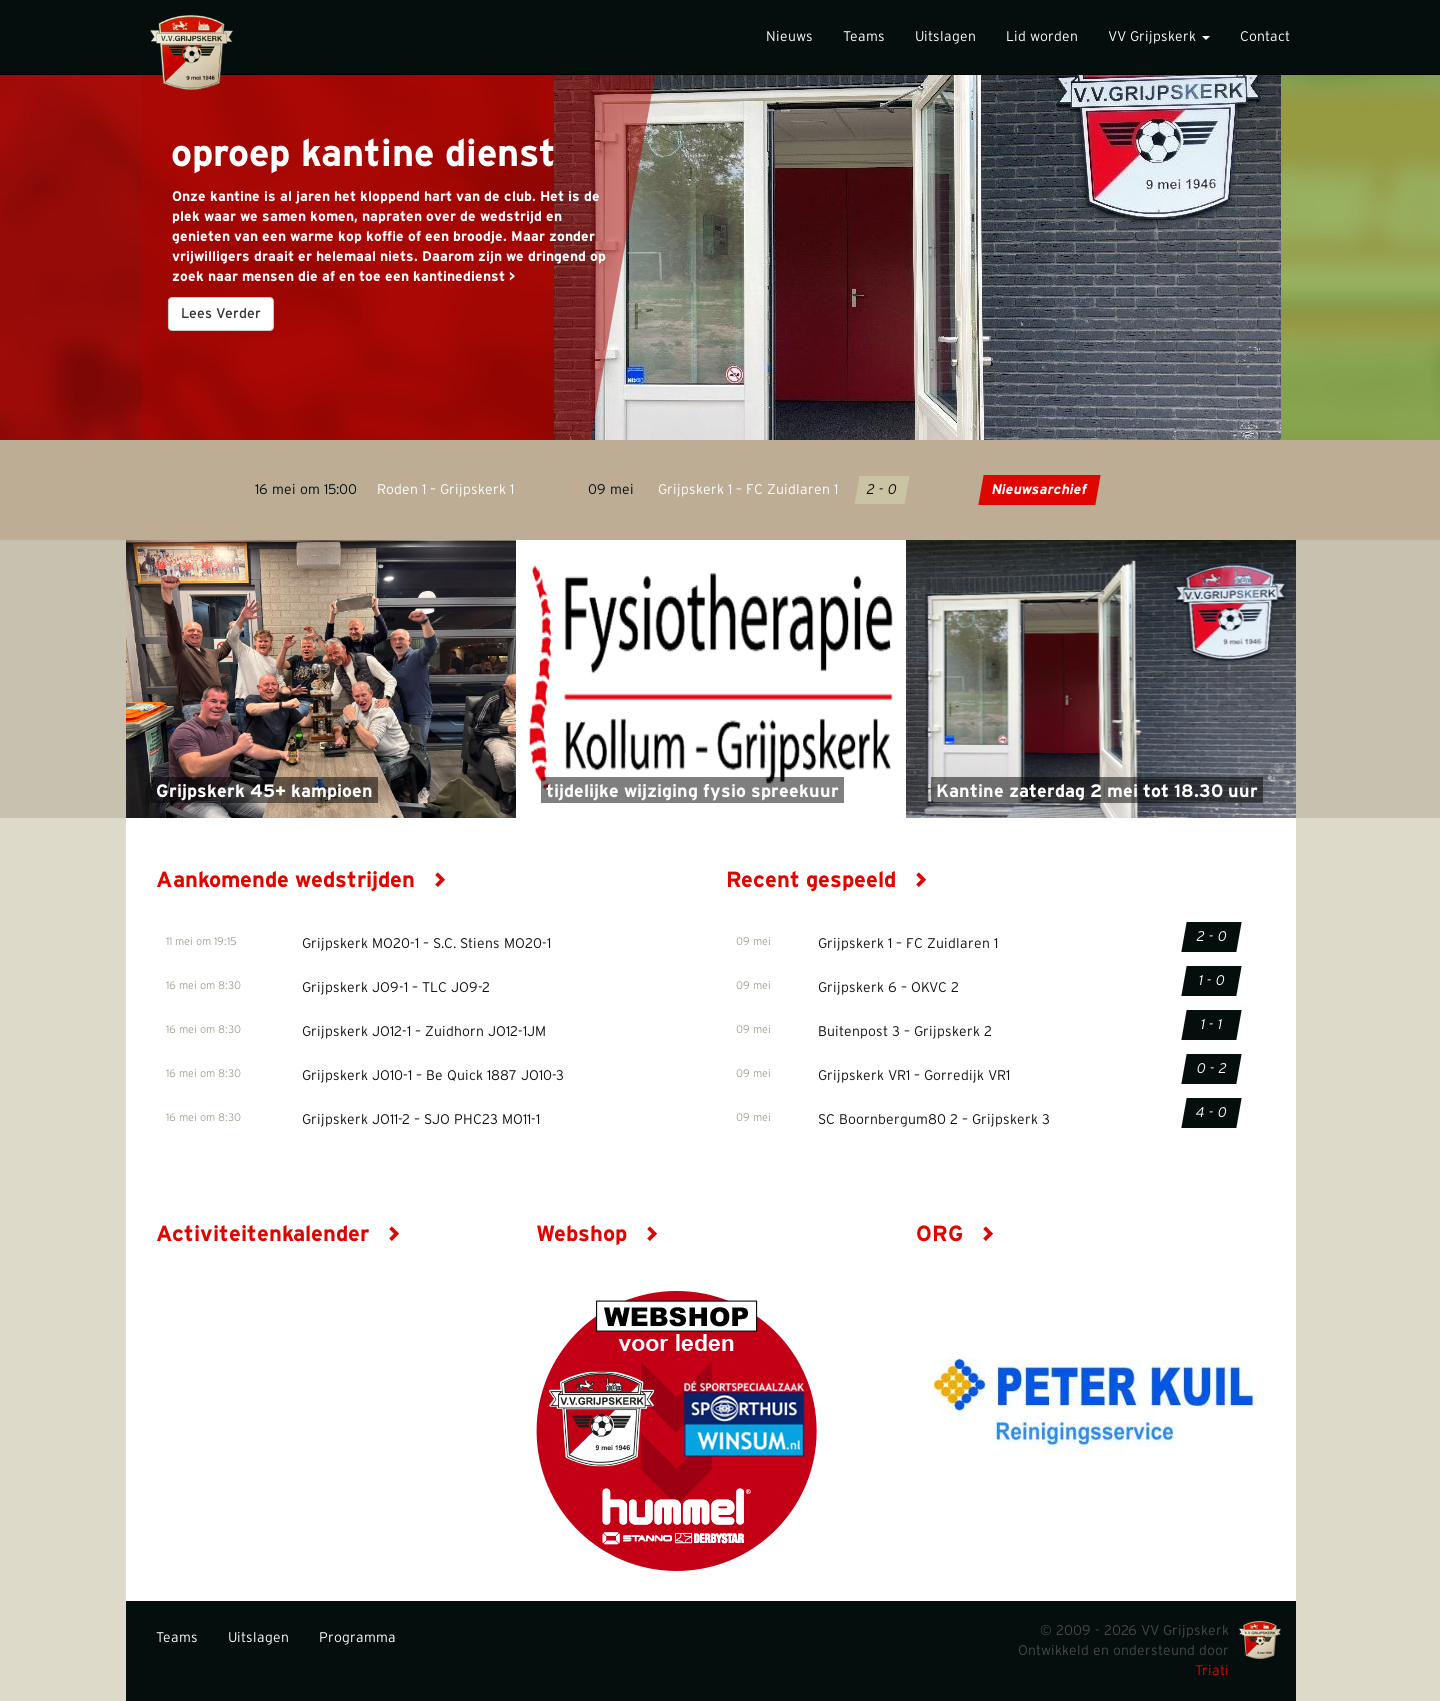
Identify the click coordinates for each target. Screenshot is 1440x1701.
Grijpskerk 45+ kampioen (264, 792)
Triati (1212, 1671)
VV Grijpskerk (1159, 37)
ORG (955, 1234)
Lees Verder (221, 314)
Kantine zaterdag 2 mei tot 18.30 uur (1097, 792)
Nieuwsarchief (1038, 490)
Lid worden (1042, 37)
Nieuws (789, 37)
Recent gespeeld (827, 880)
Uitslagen (945, 37)
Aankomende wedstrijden (301, 880)
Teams (864, 37)
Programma (357, 1638)
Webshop (597, 1234)
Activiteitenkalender (278, 1234)
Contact (1265, 37)
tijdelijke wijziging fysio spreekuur (692, 792)
